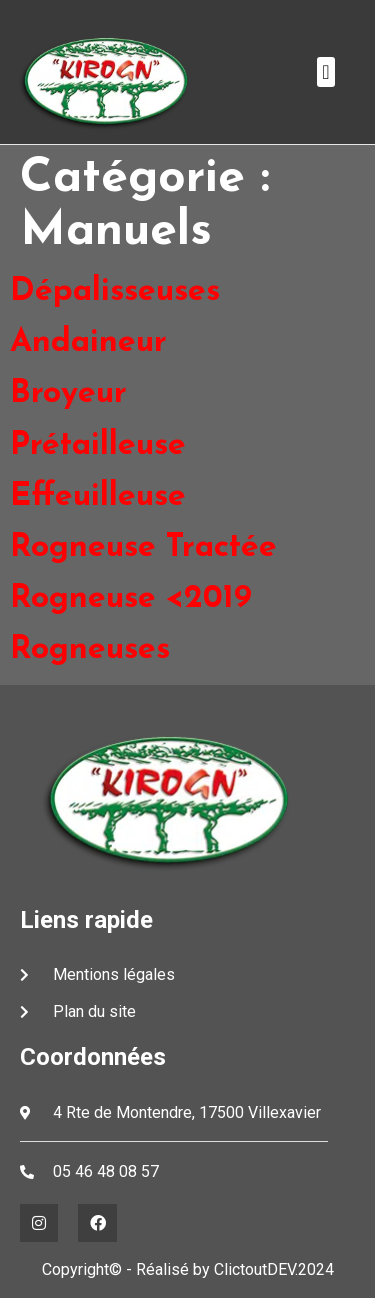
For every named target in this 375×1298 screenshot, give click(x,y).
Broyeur (68, 394)
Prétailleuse (98, 446)
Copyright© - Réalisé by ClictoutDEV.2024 (188, 1269)
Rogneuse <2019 (131, 599)
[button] (325, 72)
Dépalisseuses (115, 292)
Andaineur (88, 343)
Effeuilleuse (98, 497)
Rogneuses (90, 650)
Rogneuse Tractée (143, 548)
